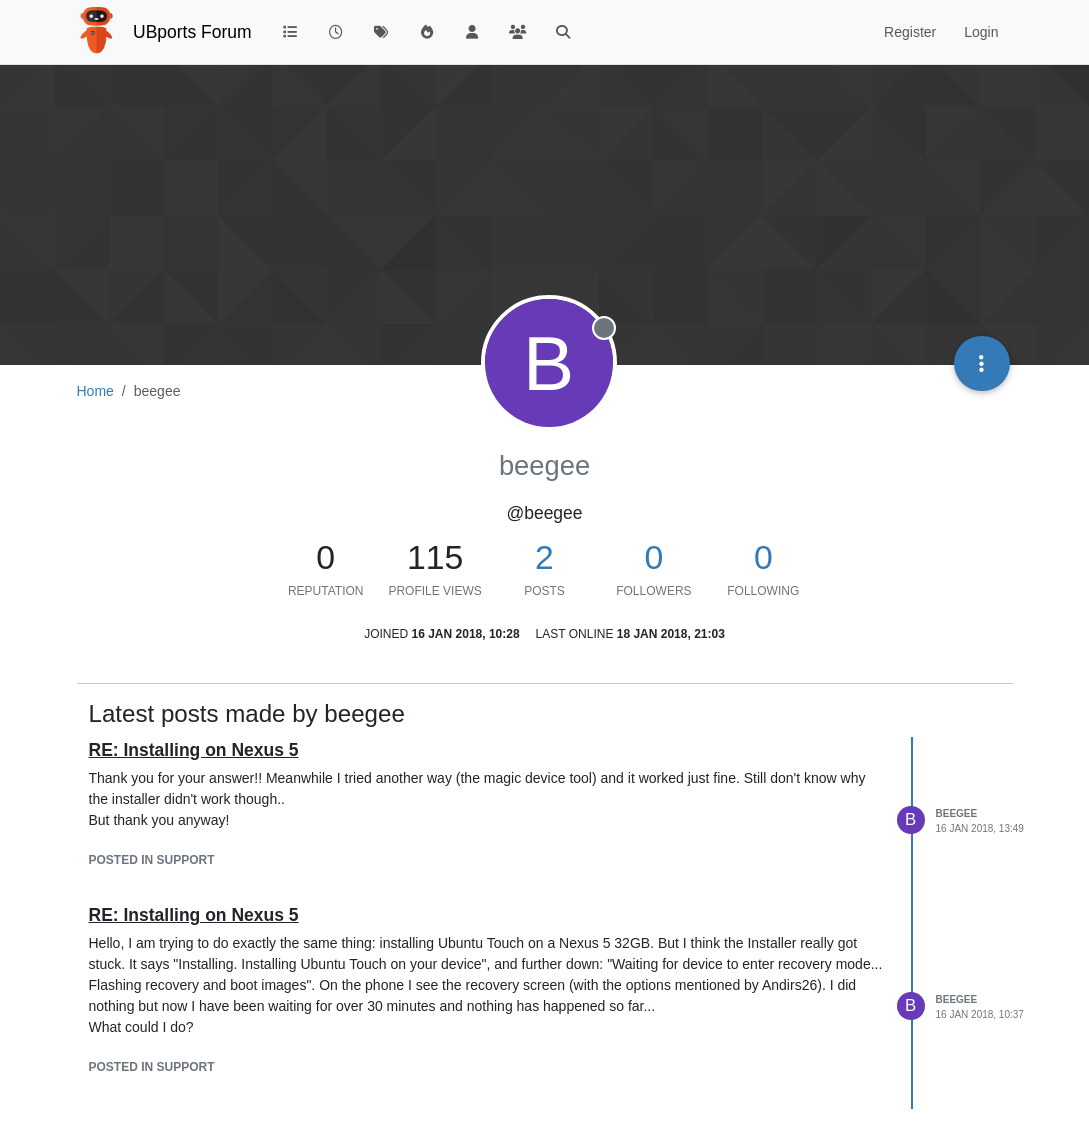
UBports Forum (192, 32)
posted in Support (152, 860)
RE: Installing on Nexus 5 (194, 750)
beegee (957, 813)
